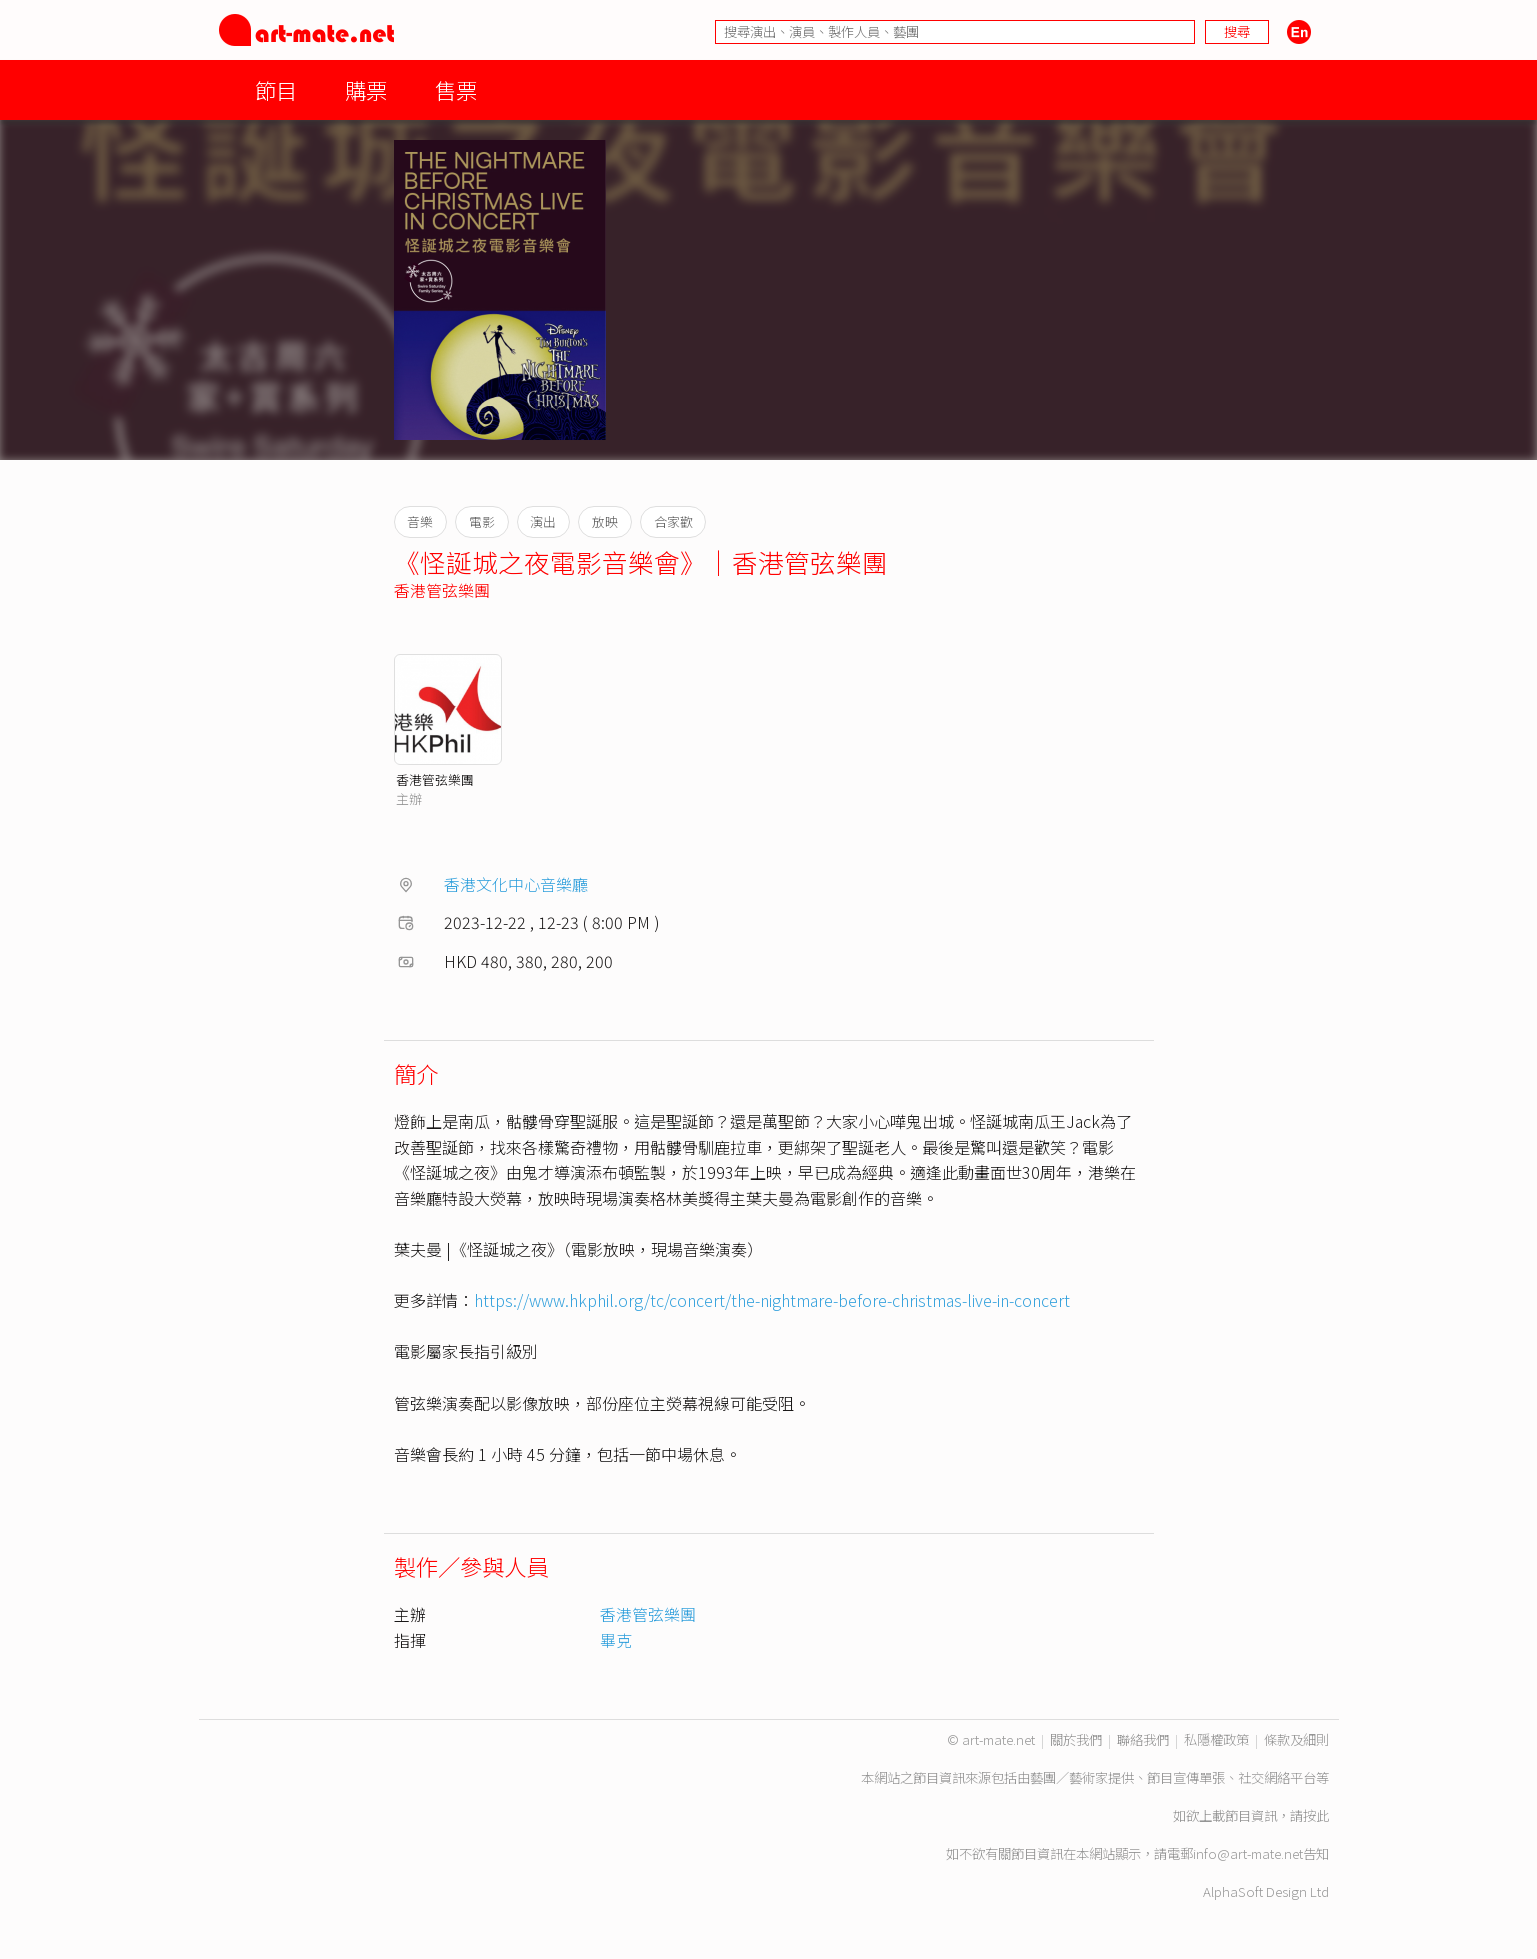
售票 (456, 89)
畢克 (616, 1640)
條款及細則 (1296, 1739)
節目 (276, 89)
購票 (366, 89)
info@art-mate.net (1248, 1853)
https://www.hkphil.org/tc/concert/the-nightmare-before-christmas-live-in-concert (772, 1300)
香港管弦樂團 (442, 590)
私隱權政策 (1216, 1739)
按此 (1316, 1815)
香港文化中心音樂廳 (516, 884)
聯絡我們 (1143, 1739)
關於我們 (1076, 1739)
